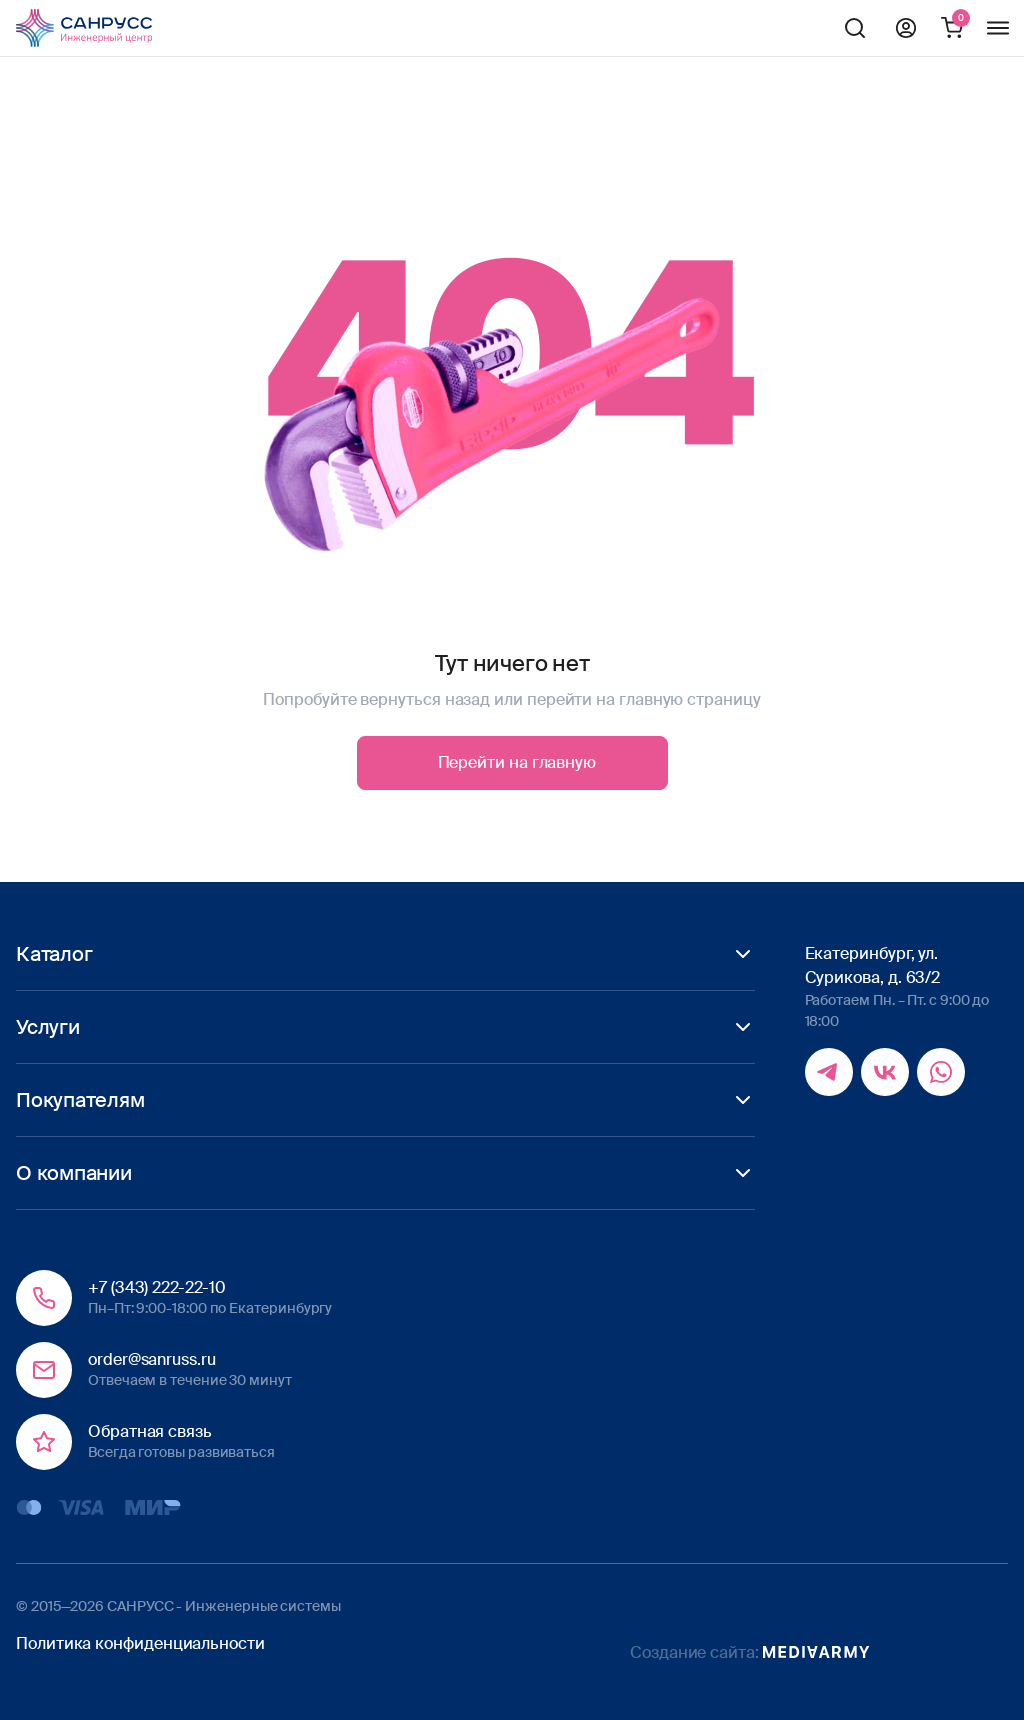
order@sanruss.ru (152, 1359)
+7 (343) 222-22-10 (157, 1287)
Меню (998, 28)
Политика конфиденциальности (140, 1643)
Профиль (906, 28)
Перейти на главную (517, 762)
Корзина (952, 28)
